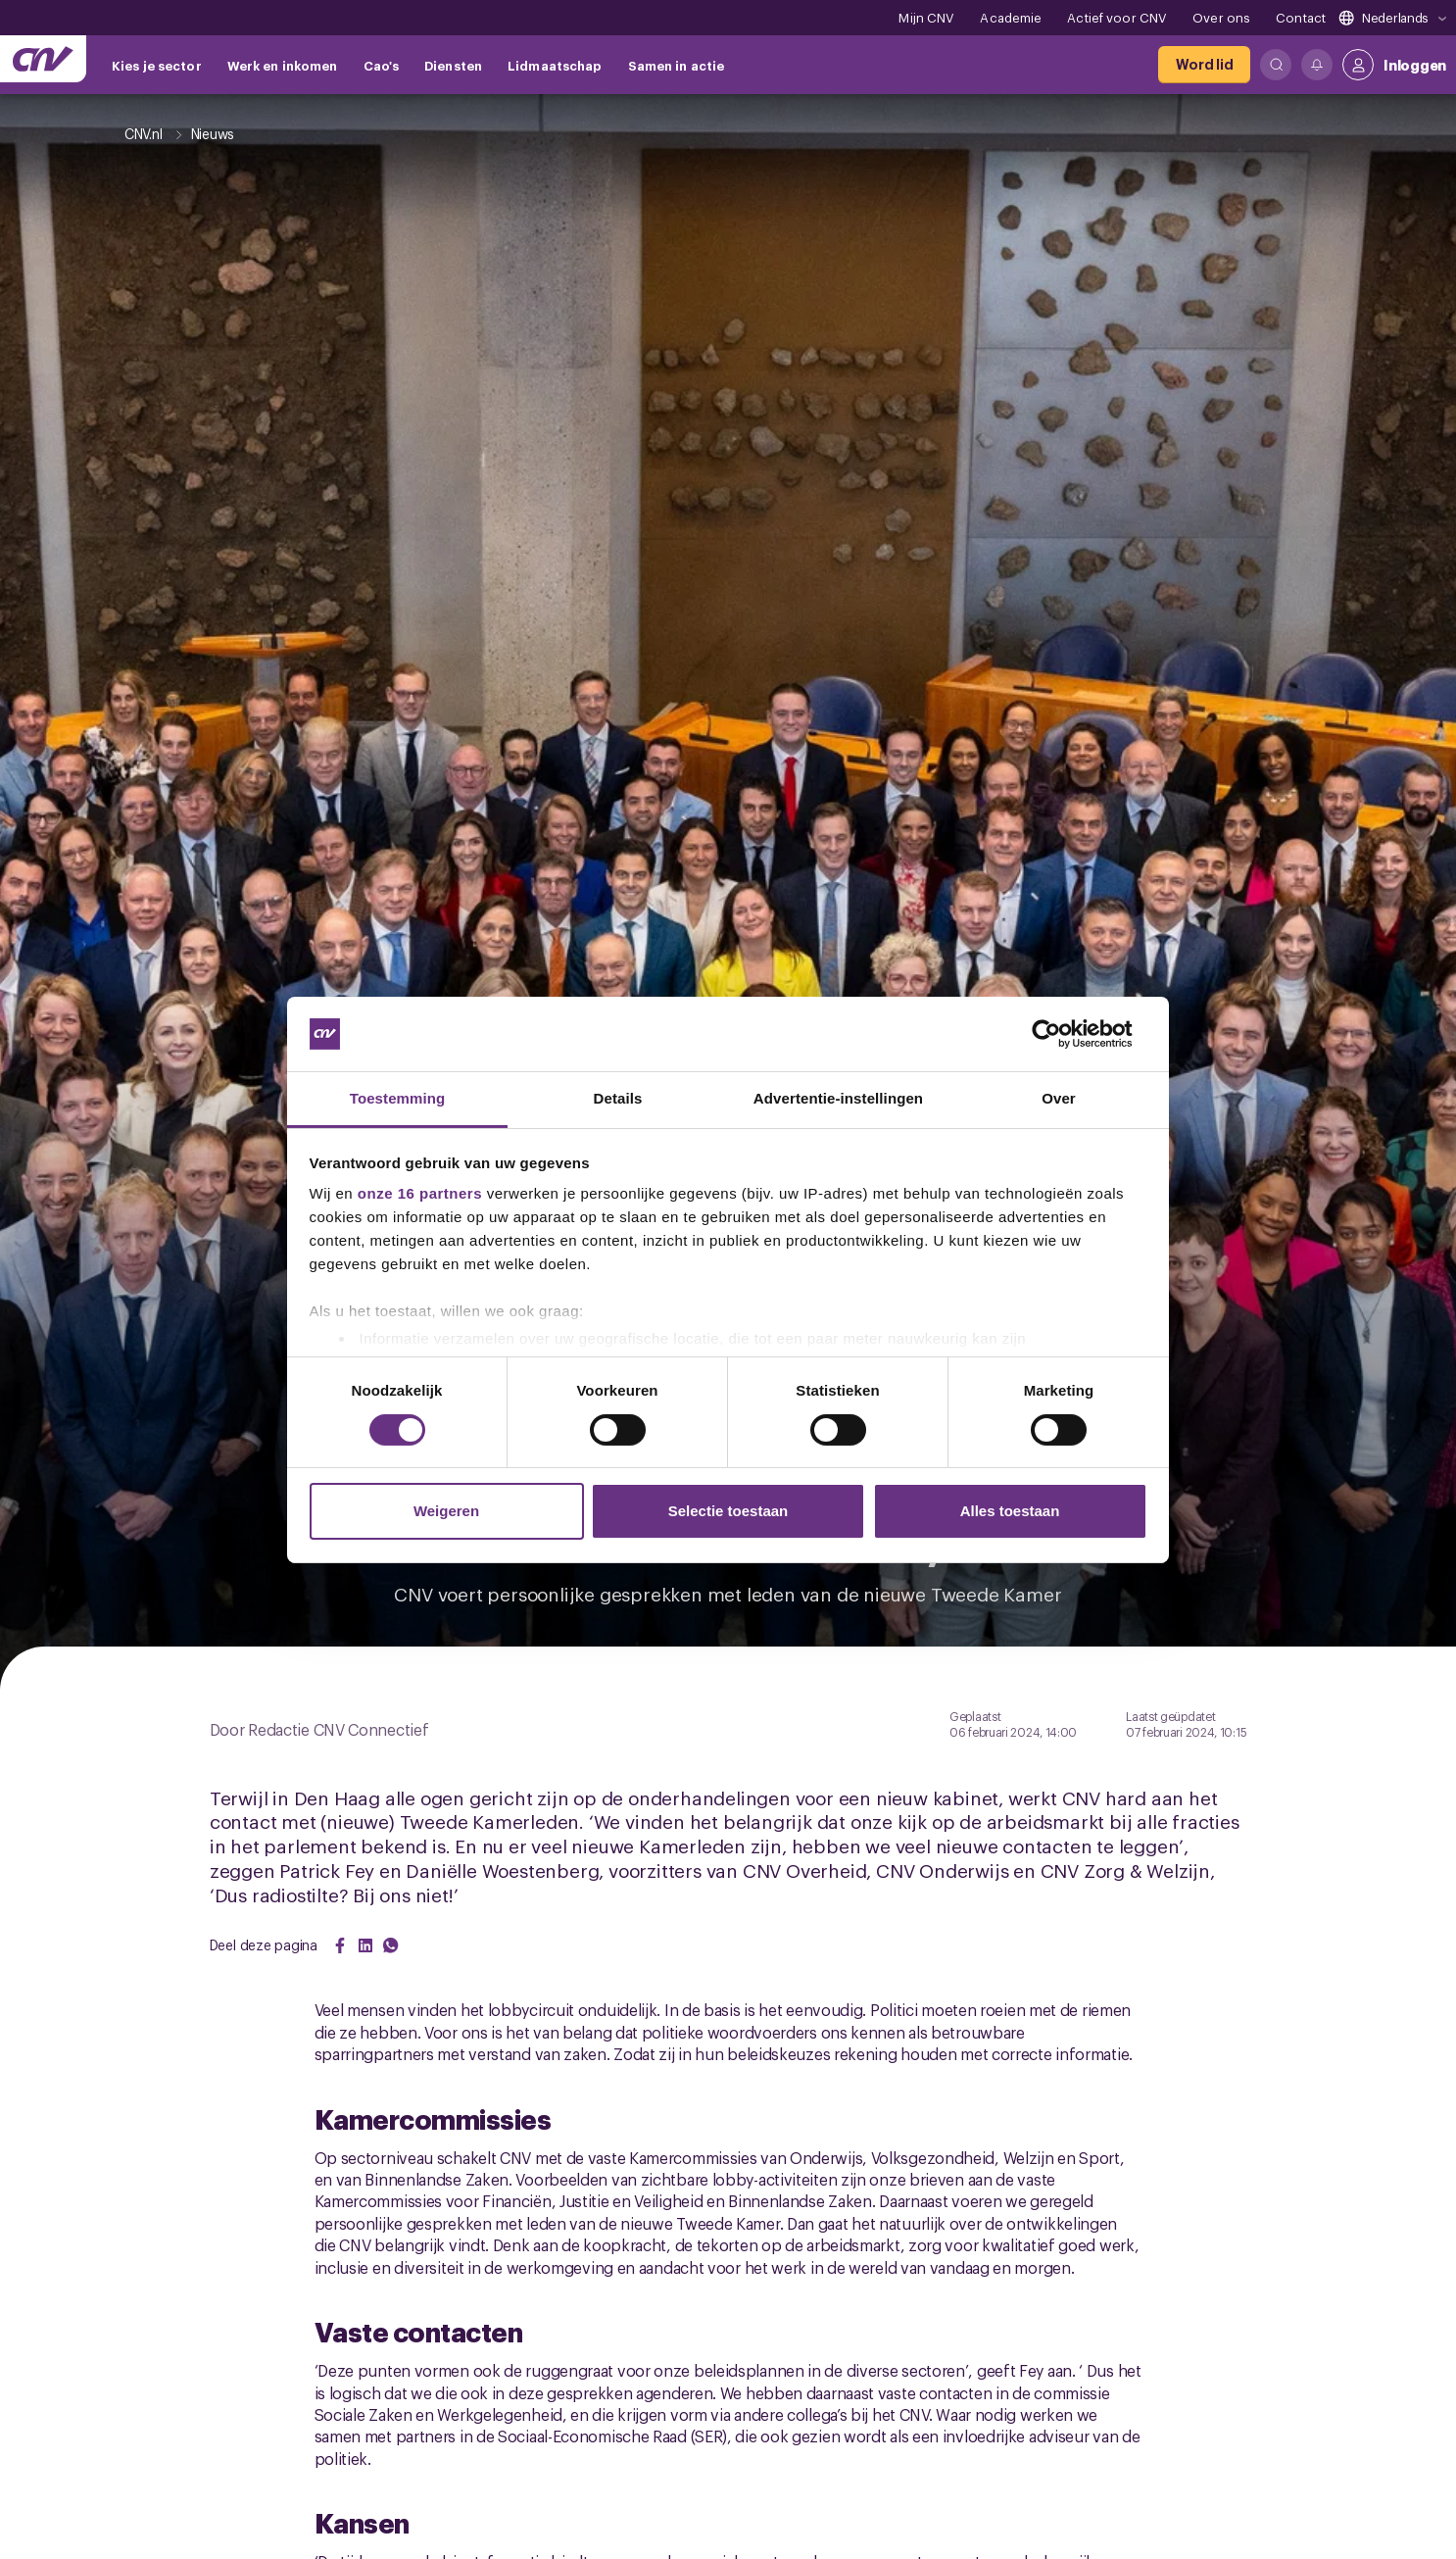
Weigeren (446, 1510)
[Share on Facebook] (340, 1945)
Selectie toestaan (728, 1510)
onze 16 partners (420, 1193)
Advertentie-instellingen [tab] (838, 1098)
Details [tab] (618, 1098)
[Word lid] (1204, 64)
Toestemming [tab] (398, 1098)
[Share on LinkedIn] (365, 1945)
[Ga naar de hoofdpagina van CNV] (43, 58)
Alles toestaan (1010, 1510)
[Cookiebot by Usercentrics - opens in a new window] (1061, 1034)
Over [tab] (1059, 1098)
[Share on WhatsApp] (391, 1945)
